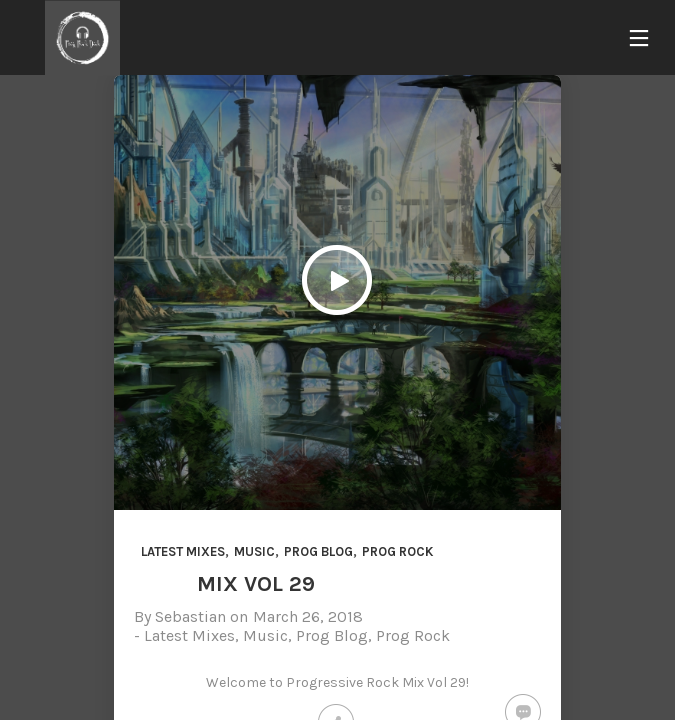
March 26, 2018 (308, 616)
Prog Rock (397, 551)
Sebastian (190, 616)
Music (254, 551)
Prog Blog (318, 551)
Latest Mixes (183, 551)
